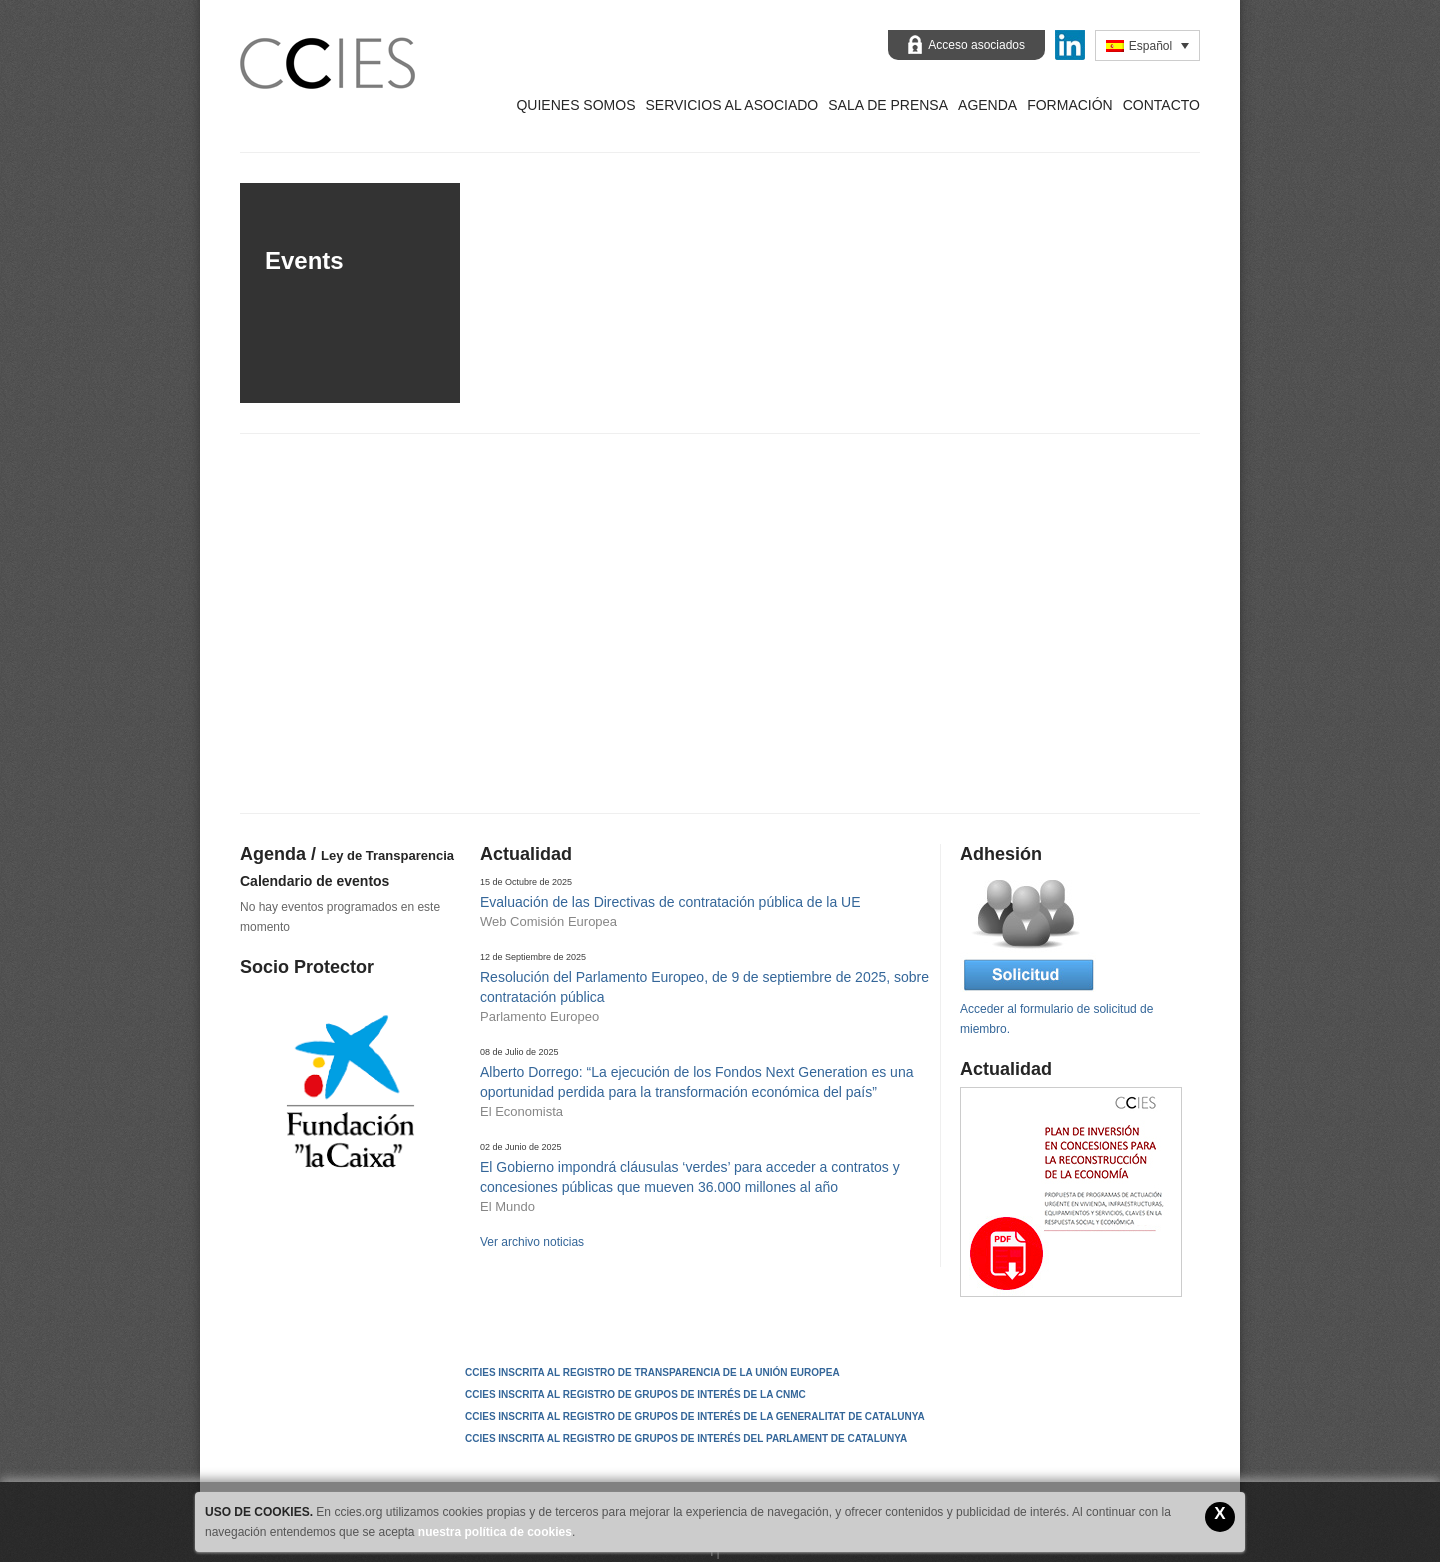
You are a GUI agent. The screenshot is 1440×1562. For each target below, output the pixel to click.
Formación (1070, 105)
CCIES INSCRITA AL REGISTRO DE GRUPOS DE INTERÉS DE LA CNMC (635, 1394)
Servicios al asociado (731, 105)
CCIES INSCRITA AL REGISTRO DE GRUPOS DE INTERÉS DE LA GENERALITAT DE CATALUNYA (695, 1416)
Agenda (987, 105)
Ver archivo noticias (532, 1242)
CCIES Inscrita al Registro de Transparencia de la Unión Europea (652, 1372)
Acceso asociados (976, 45)
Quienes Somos (575, 105)
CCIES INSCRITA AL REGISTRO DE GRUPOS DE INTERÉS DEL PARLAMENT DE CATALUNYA (686, 1438)
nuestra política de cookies (495, 1532)
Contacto (1161, 105)
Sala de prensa (888, 105)
